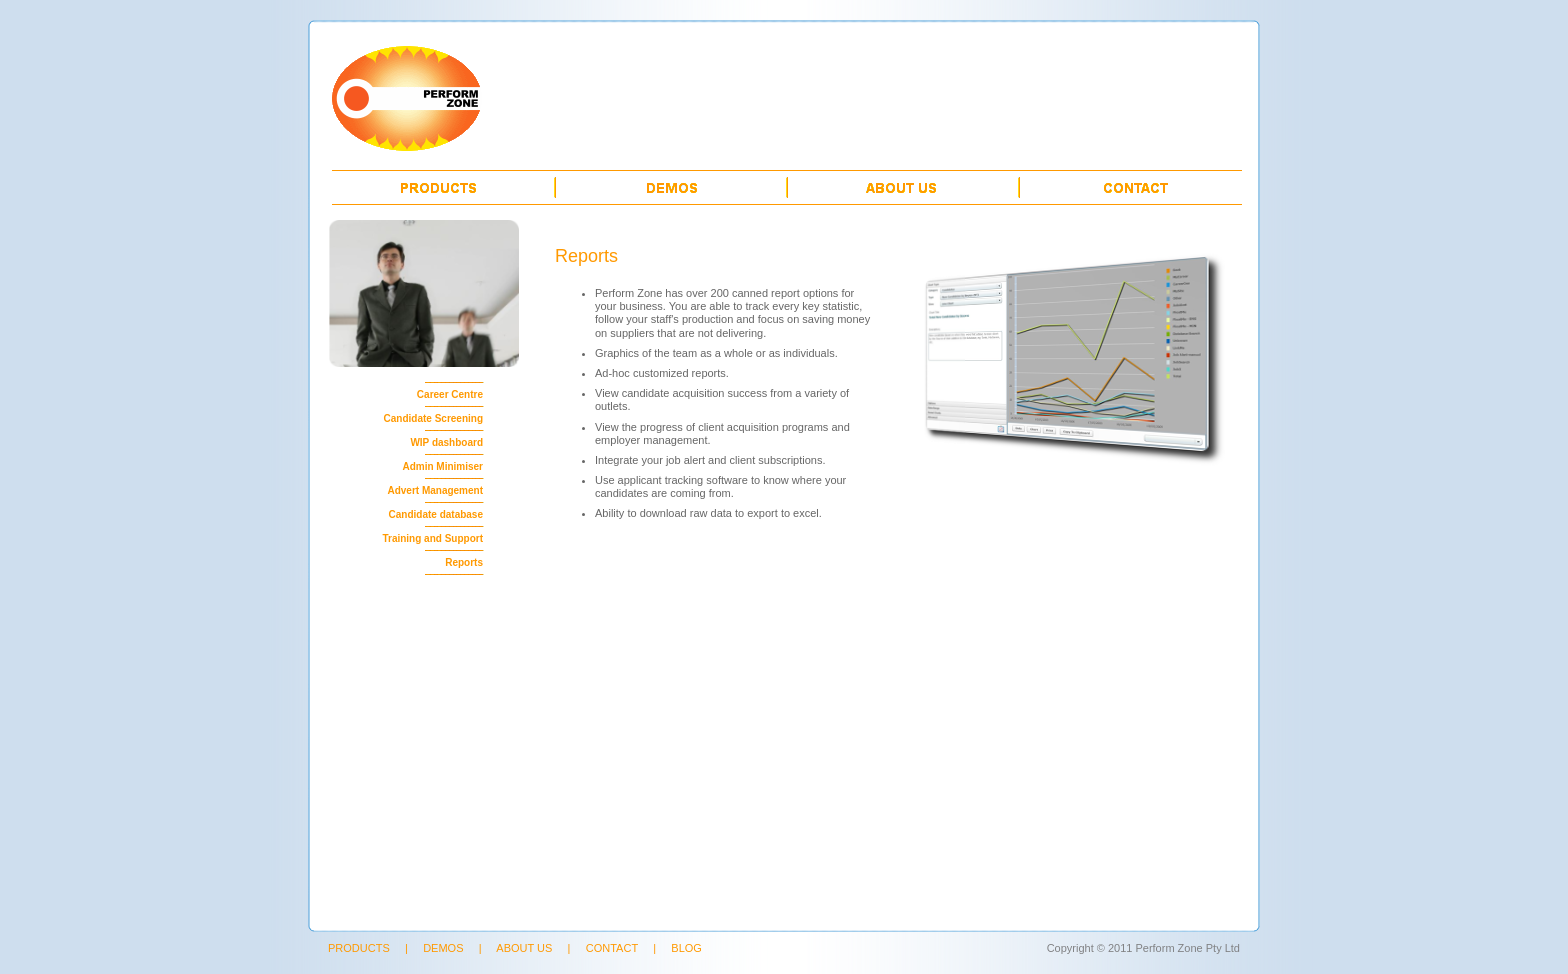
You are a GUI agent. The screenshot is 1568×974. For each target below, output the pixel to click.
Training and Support (432, 538)
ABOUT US (524, 948)
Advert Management (435, 490)
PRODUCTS (359, 948)
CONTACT (612, 948)
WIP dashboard (446, 442)
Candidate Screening (433, 418)
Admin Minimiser (442, 466)
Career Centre (450, 394)
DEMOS (443, 948)
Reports (464, 562)
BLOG (686, 948)
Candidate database (436, 514)
